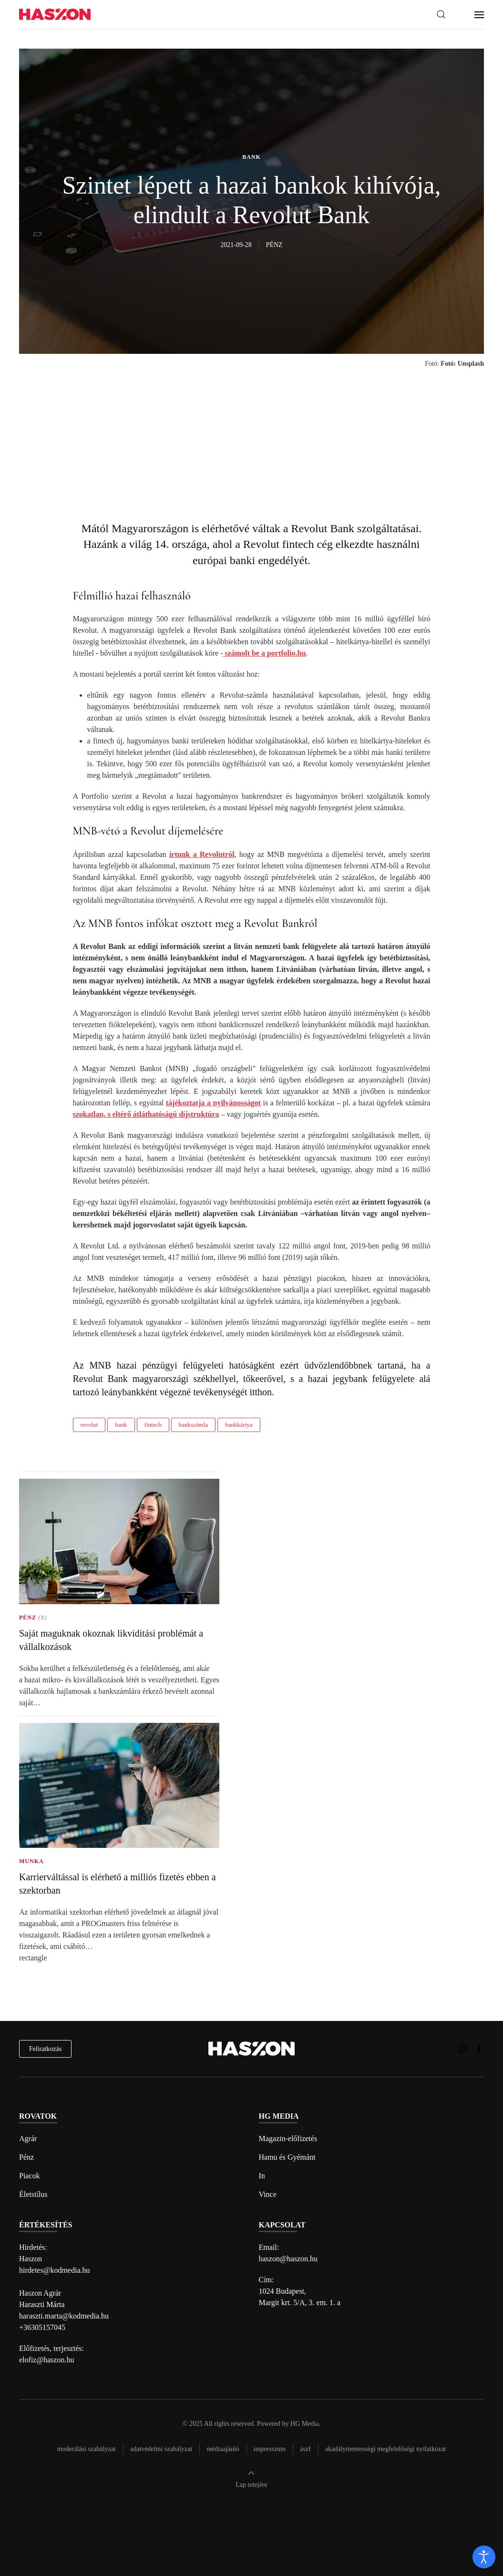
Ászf (305, 2448)
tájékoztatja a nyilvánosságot (213, 1103)
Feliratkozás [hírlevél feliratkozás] (45, 2048)
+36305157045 (42, 2327)
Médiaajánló (222, 2448)
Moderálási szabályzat (86, 2448)
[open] (483, 2556)
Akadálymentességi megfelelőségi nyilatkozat (385, 2448)
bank (121, 1424)
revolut (89, 1424)
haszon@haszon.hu (288, 2259)
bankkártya (239, 1424)
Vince (268, 2194)
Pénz (26, 2157)
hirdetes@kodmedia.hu (54, 2270)
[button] (441, 14)
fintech (153, 1424)
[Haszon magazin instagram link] (462, 2048)
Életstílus (33, 2194)
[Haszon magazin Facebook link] (479, 2048)
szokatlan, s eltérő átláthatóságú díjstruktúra (146, 1114)
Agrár (28, 2138)
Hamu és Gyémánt (287, 2157)
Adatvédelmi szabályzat (161, 2448)
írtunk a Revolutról (202, 854)
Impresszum (270, 2448)
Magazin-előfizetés (288, 2138)
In (262, 2176)
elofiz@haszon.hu (46, 2360)
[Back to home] (55, 15)
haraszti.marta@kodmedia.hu (64, 2316)
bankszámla (193, 1424)
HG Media (304, 2423)
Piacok (29, 2176)
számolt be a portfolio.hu (264, 653)
